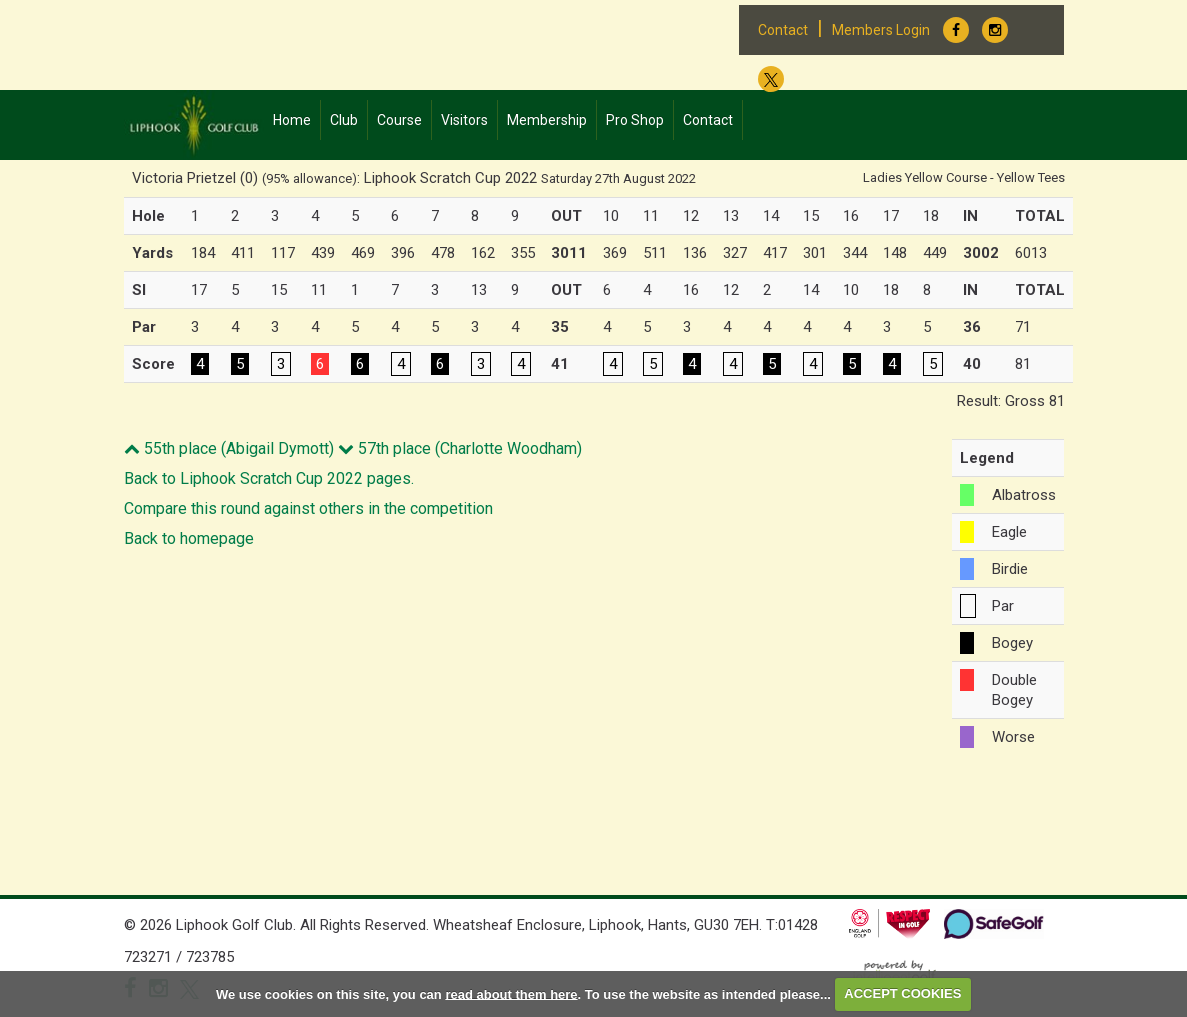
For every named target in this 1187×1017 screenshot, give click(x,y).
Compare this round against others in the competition (308, 508)
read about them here (511, 993)
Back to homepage (189, 538)
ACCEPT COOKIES (902, 993)
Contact (783, 30)
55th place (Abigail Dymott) (229, 448)
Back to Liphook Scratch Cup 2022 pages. (269, 478)
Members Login (881, 30)
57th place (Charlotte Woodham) (460, 448)
